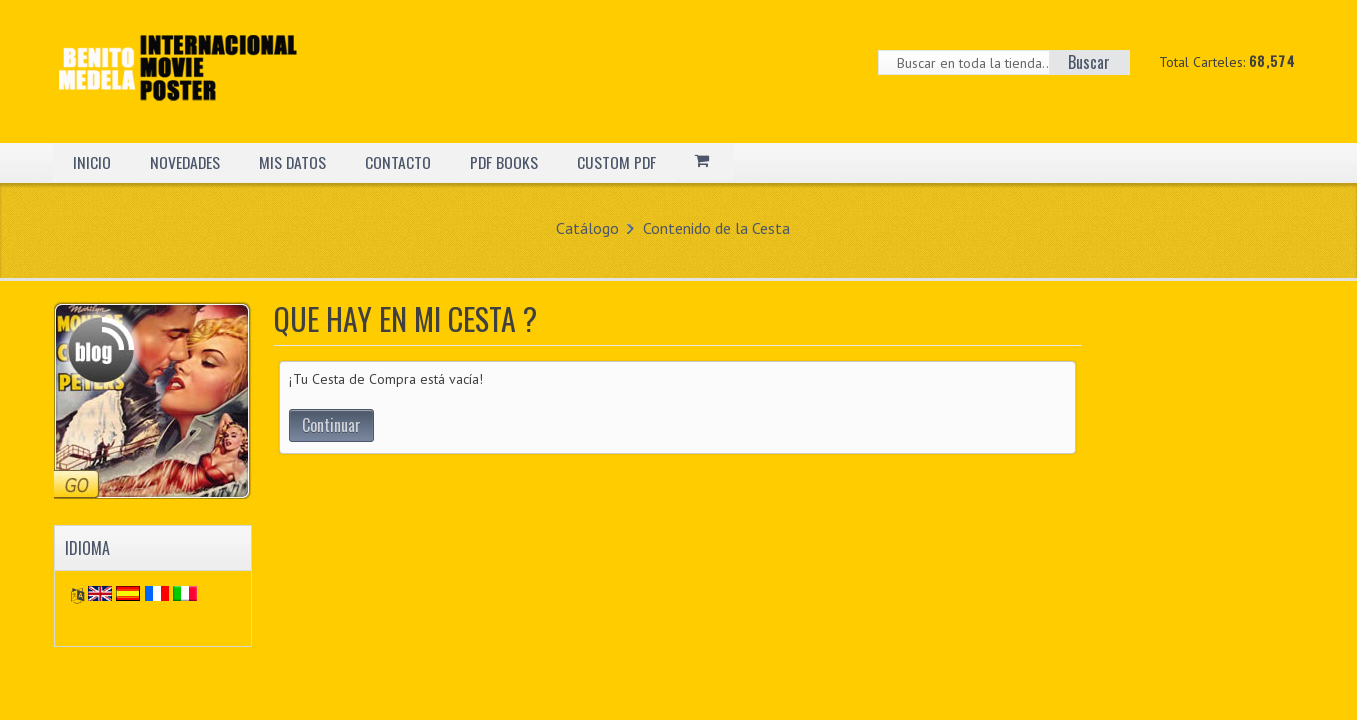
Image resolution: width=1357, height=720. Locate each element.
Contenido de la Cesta (716, 228)
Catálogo (587, 228)
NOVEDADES (186, 162)
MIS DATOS (295, 162)
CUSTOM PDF (621, 162)
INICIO (92, 162)
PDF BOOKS (507, 162)
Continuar (331, 425)
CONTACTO (401, 162)
